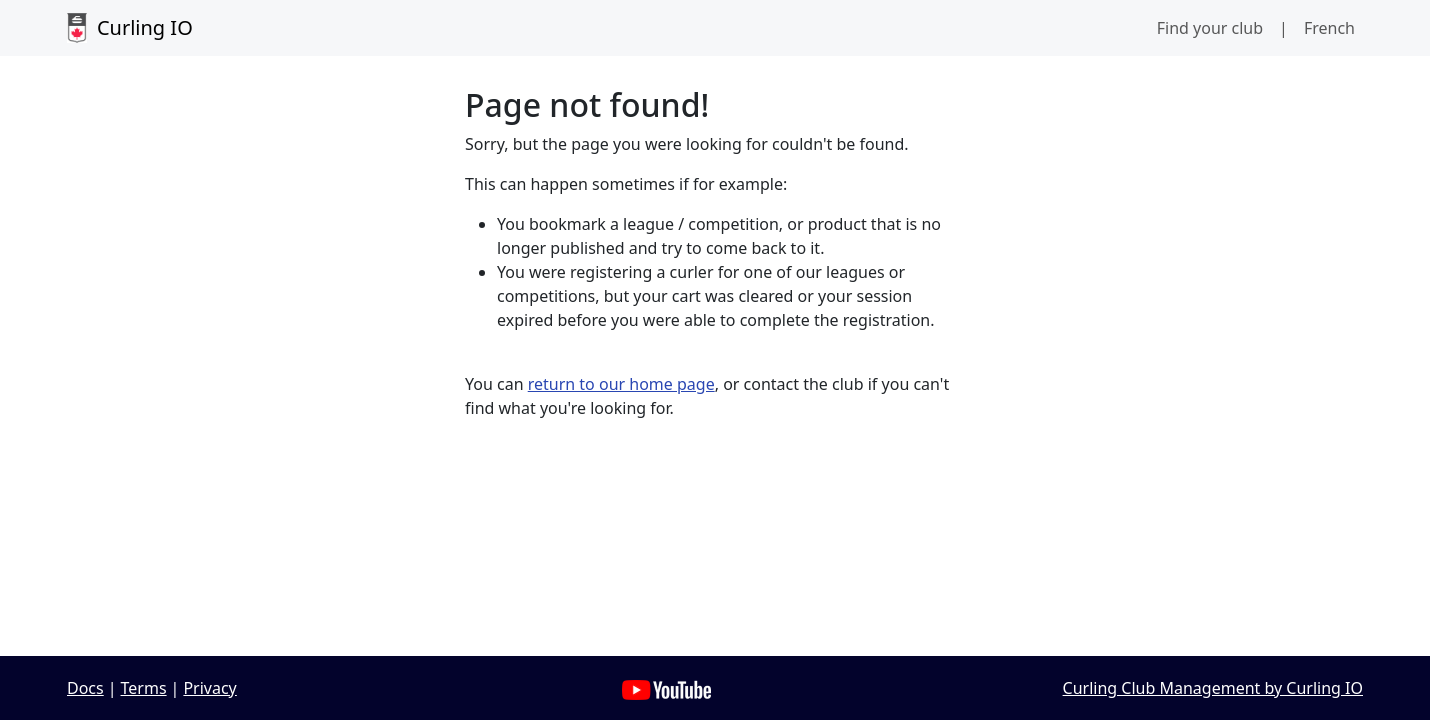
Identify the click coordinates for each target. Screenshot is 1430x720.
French (1329, 28)
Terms (144, 688)
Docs (85, 688)
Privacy (209, 688)
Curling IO (130, 28)
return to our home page (621, 384)
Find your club (1210, 28)
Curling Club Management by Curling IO (1213, 688)
